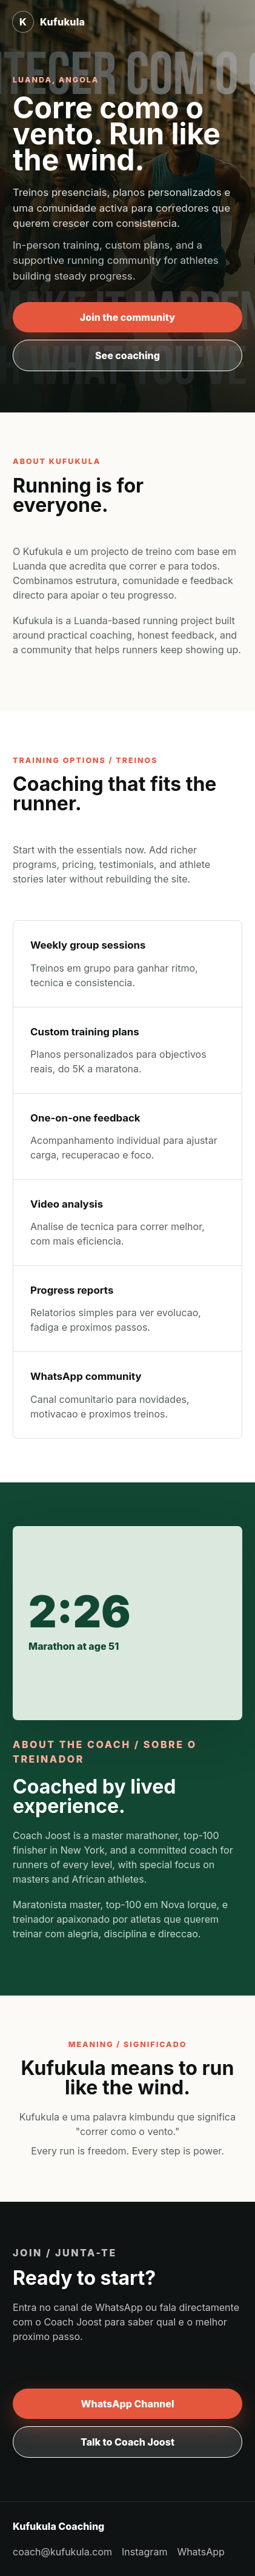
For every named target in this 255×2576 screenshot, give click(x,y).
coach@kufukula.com (62, 2552)
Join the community (127, 317)
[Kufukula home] (48, 22)
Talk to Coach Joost (127, 2442)
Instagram (144, 2552)
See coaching (127, 355)
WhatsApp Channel (127, 2404)
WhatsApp (200, 2552)
